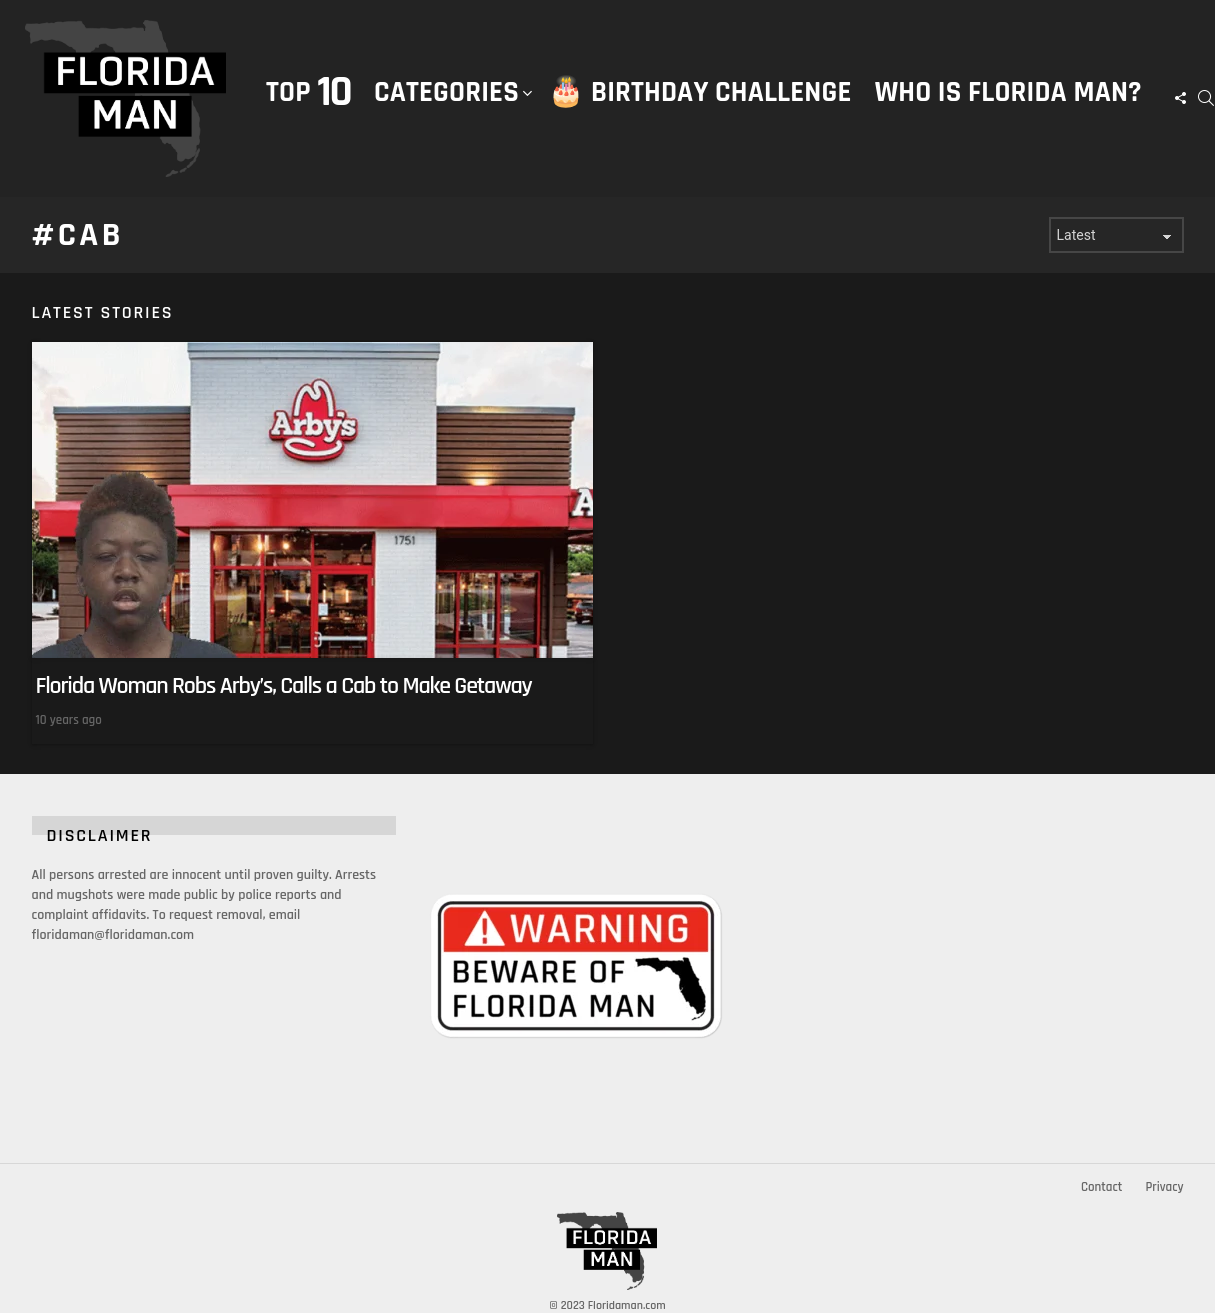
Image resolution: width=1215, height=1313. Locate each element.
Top (308, 92)
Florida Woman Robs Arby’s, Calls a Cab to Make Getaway (284, 686)
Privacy (1164, 1187)
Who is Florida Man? (1008, 92)
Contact (1101, 1187)
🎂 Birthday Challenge (699, 92)
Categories (446, 113)
